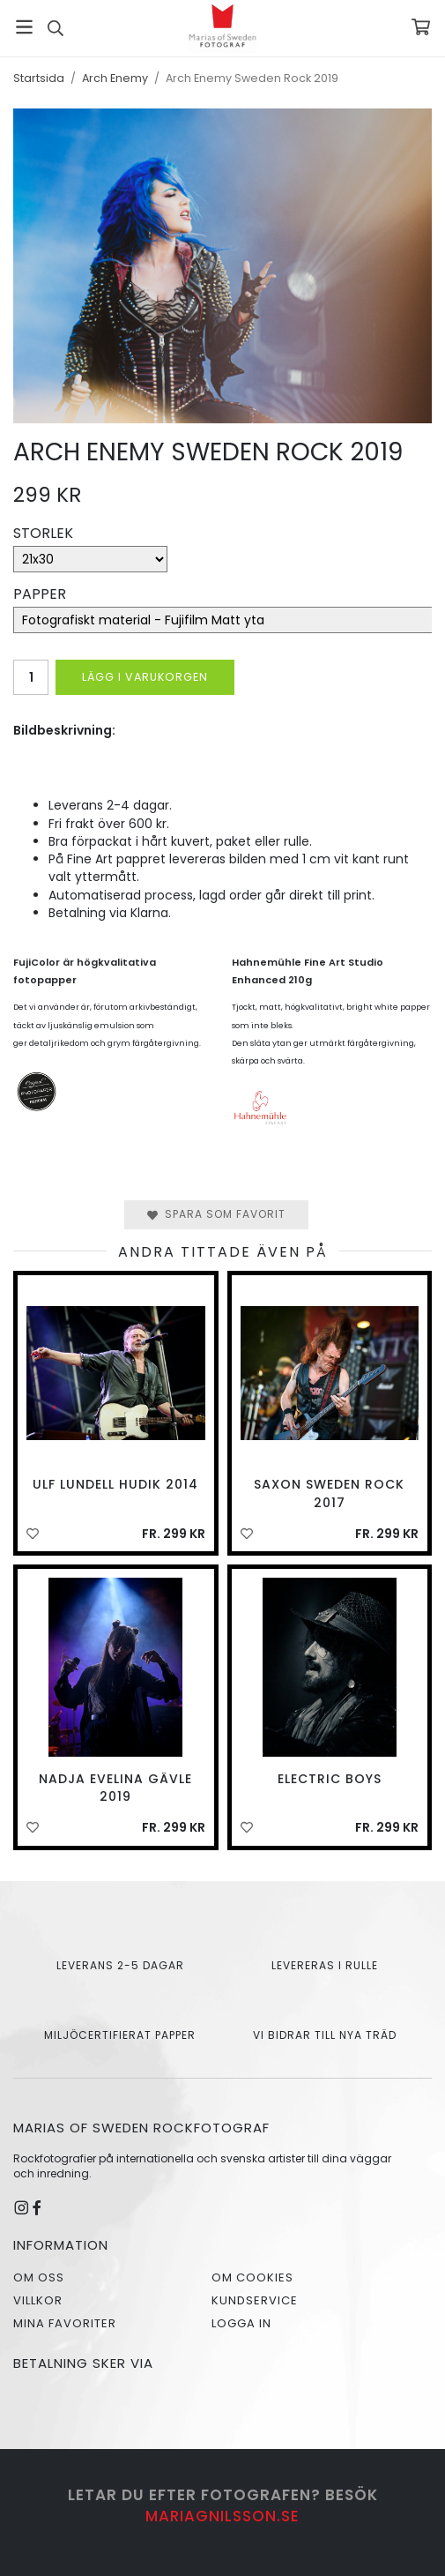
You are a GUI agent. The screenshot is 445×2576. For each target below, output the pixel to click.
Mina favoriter (64, 2323)
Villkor (38, 2300)
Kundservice (254, 2300)
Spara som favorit (216, 1213)
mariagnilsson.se (222, 2516)
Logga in (241, 2323)
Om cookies (252, 2277)
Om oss (38, 2277)
